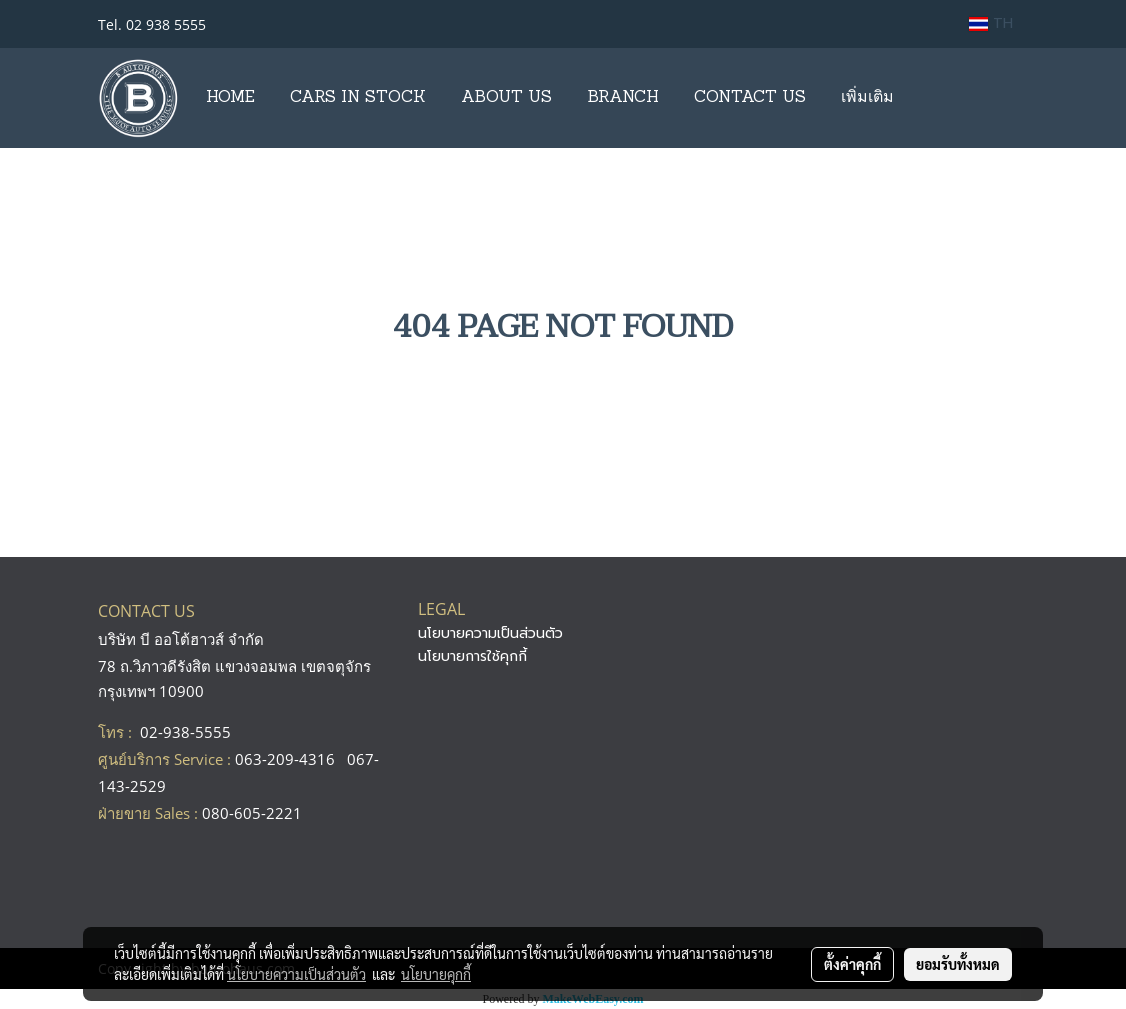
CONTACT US (750, 98)
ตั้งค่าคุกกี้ (852, 964)
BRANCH (623, 98)
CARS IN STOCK (358, 98)
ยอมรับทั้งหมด (958, 964)
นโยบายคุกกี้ (436, 974)
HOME (230, 98)
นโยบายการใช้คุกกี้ (472, 656)
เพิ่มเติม (867, 98)
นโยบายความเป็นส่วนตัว (490, 633)
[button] (929, 98)
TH (991, 23)
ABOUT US (506, 98)
